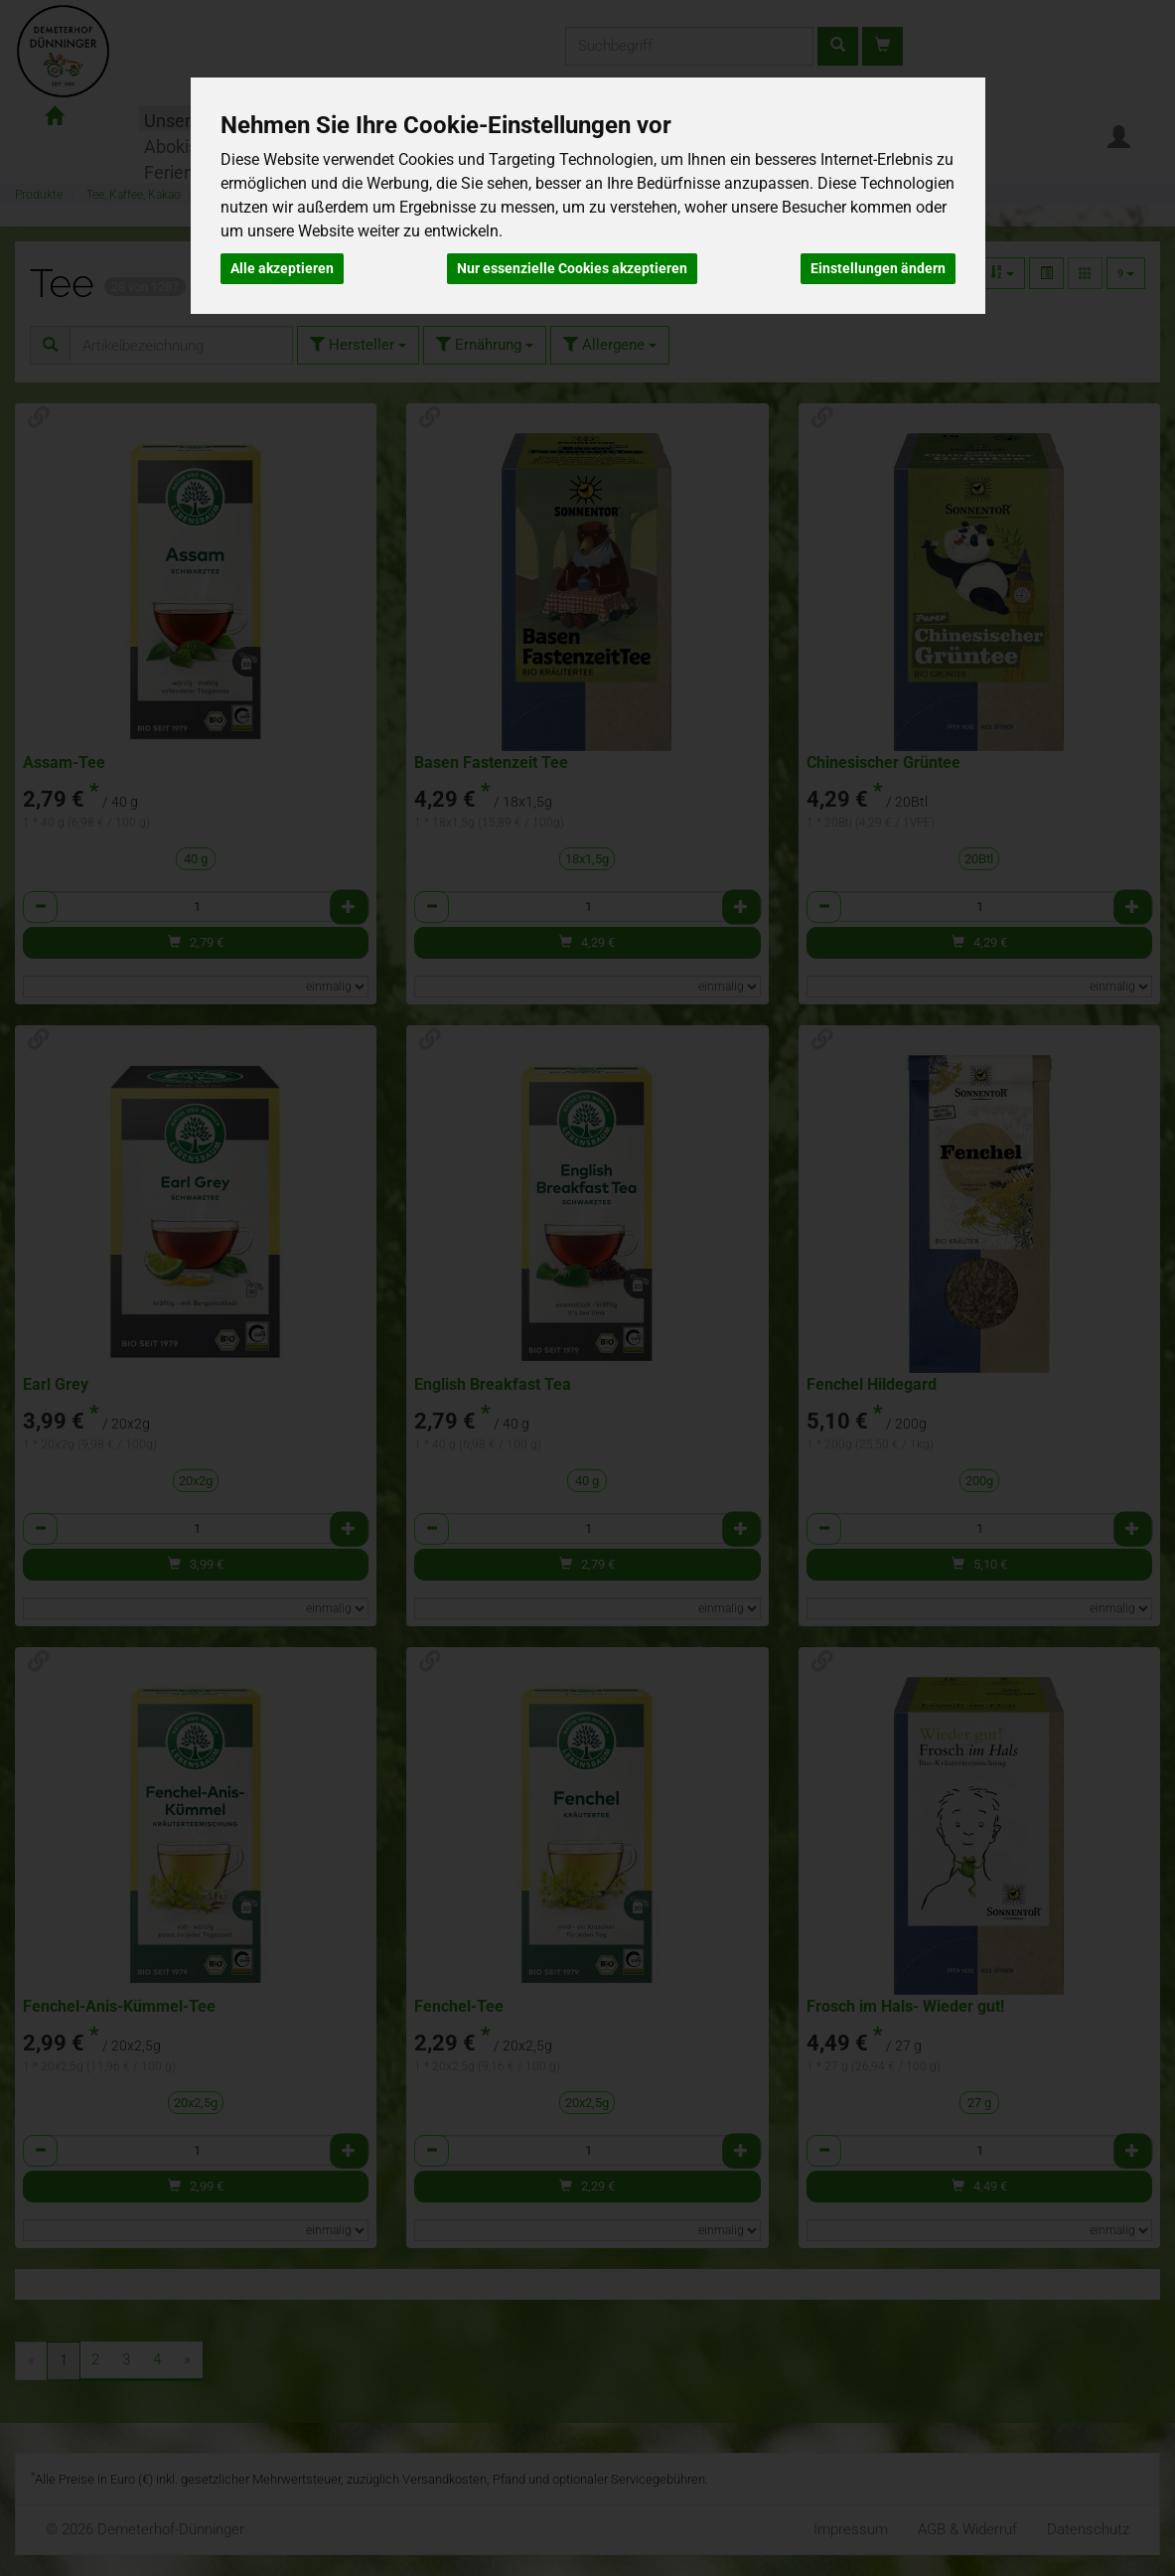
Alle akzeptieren (282, 268)
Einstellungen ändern (878, 268)
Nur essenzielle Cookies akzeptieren (572, 268)
